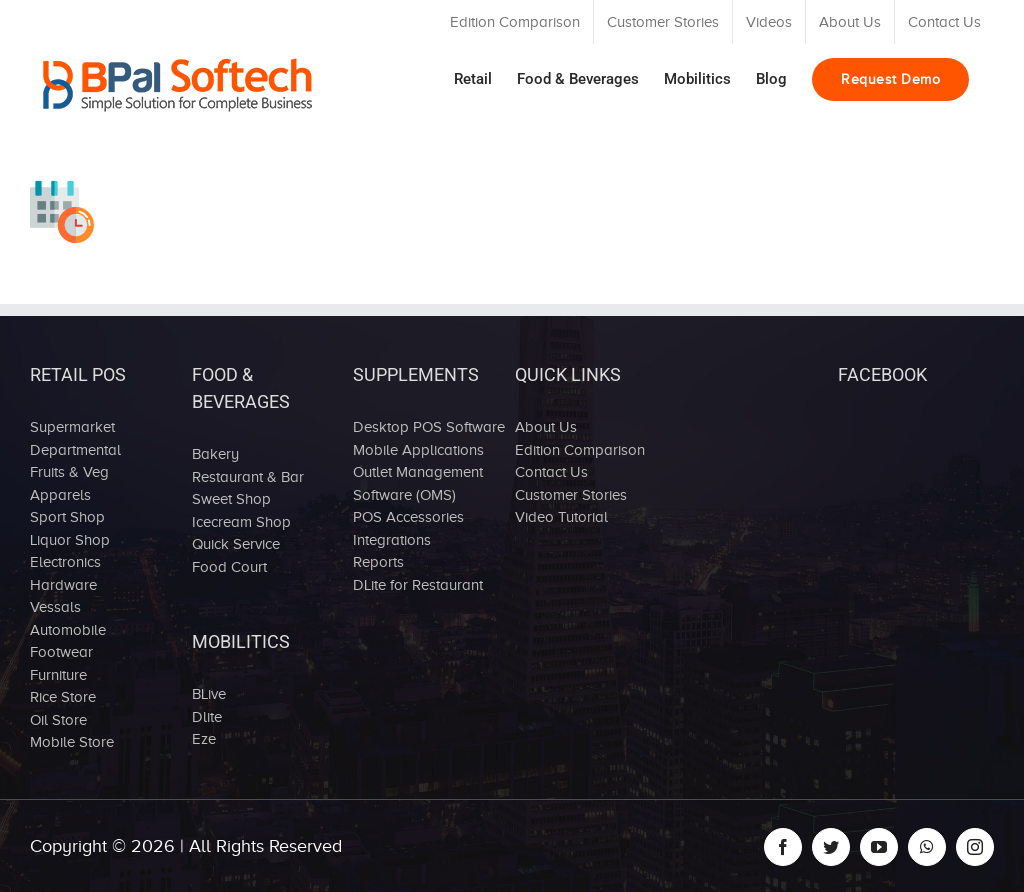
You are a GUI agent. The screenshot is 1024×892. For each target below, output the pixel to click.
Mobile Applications (418, 450)
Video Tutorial (561, 517)
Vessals (55, 607)
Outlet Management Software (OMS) (418, 483)
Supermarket (72, 427)
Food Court (229, 567)
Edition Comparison (580, 450)
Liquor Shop (70, 540)
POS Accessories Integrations (408, 528)
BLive (209, 694)
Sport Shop (67, 517)
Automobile (68, 630)
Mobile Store (72, 742)
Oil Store (58, 720)
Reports (378, 562)
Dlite (207, 717)
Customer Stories (571, 495)
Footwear (61, 652)
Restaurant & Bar (248, 477)
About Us (546, 427)
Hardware (63, 585)
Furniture (58, 675)
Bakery (215, 454)
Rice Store (63, 697)
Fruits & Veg (69, 472)
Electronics (65, 562)
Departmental (75, 450)
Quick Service (236, 544)
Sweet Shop (231, 499)
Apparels (60, 495)
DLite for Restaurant (418, 585)
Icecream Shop (241, 522)
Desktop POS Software (429, 427)
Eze (204, 739)
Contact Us (551, 472)
